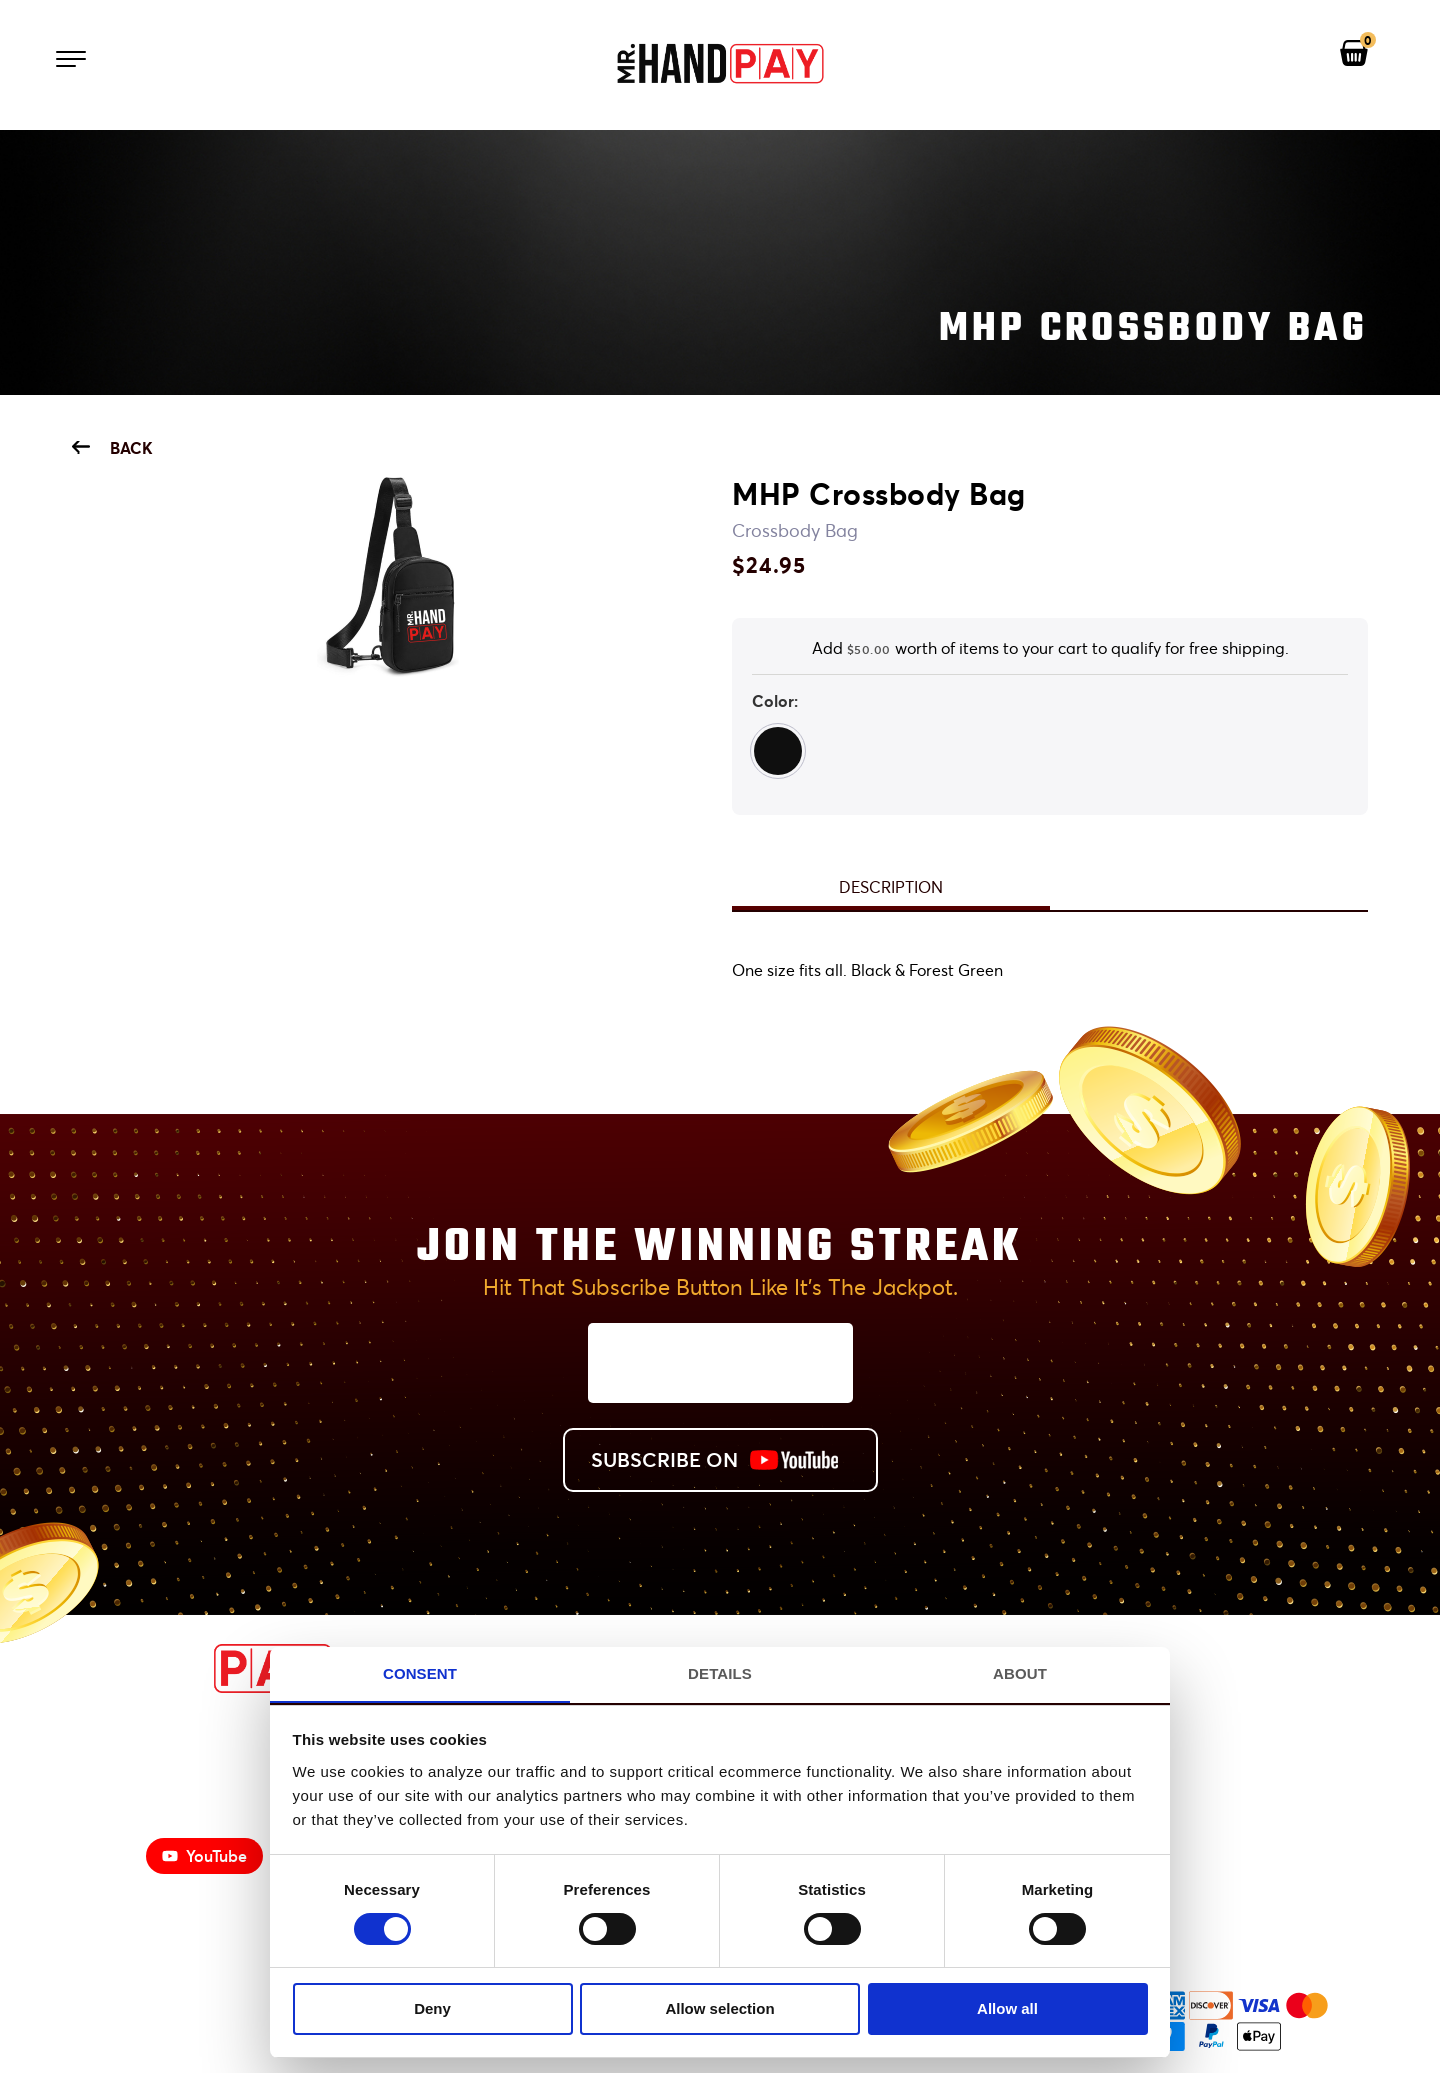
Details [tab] (720, 1672)
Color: (775, 700)
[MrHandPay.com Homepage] (202, 1687)
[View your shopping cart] (1354, 54)
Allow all (1007, 2008)
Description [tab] (891, 886)
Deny (432, 2008)
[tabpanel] (1050, 970)
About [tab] (1020, 1672)
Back (112, 447)
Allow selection (719, 2008)
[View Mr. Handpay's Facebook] (1274, 1670)
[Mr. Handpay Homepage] (720, 64)
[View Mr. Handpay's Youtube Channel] (1210, 1670)
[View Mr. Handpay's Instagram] (1338, 1670)
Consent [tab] (420, 1672)
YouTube (204, 1855)
